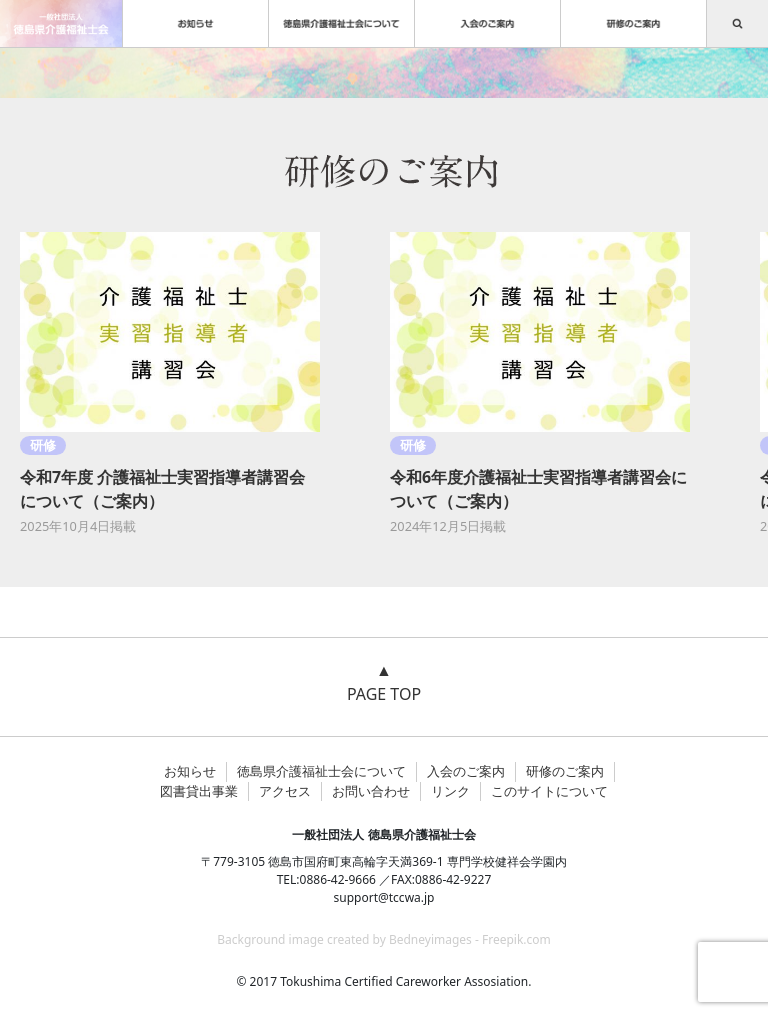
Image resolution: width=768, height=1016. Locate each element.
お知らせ (190, 771)
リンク (450, 791)
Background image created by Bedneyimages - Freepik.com (384, 939)
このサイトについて (549, 791)
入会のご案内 (466, 771)
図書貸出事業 (199, 791)
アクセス (285, 791)
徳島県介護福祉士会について (321, 771)
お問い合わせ (371, 791)
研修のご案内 (565, 771)
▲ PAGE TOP (384, 682)
